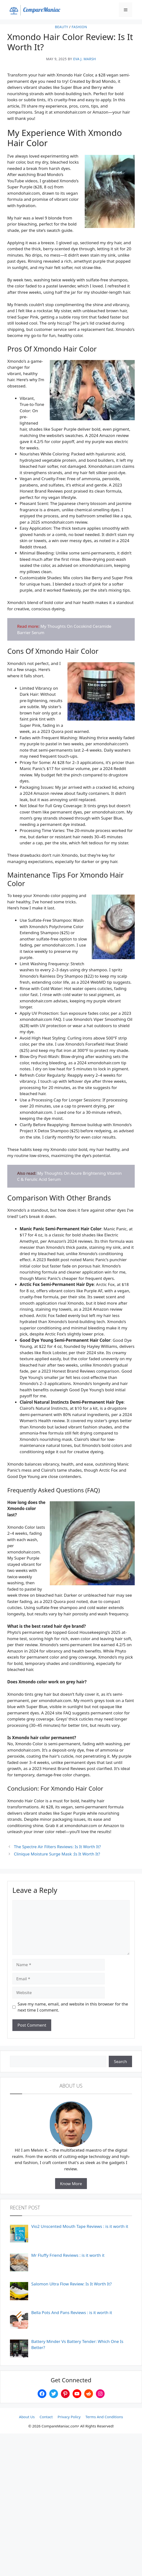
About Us (27, 2416)
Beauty (61, 27)
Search (120, 2061)
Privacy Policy (69, 2416)
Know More (71, 2183)
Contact (46, 2416)
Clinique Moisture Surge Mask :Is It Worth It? (57, 1854)
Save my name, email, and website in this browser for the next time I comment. (73, 2007)
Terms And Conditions (104, 2416)
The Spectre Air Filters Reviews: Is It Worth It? (57, 1846)
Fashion (79, 27)
